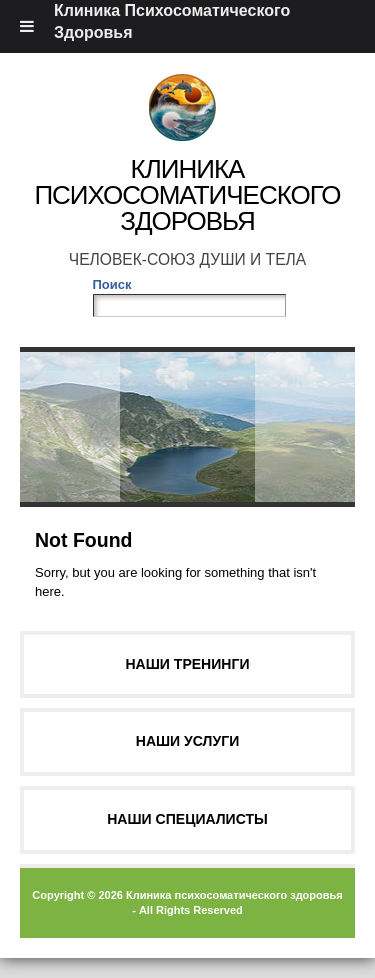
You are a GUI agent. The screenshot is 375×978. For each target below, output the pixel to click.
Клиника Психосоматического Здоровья (187, 195)
